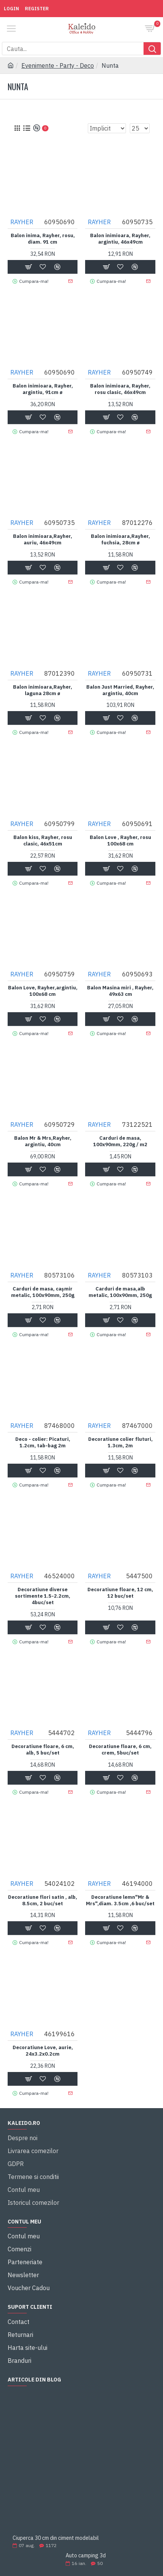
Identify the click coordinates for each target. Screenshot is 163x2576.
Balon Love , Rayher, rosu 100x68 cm (120, 840)
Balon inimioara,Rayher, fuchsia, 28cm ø (120, 539)
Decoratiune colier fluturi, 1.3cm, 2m (120, 1442)
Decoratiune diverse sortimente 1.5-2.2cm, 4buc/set (42, 1596)
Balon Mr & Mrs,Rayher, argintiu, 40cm (42, 1141)
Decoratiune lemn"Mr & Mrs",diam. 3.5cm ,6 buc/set (120, 1900)
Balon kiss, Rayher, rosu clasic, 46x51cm (42, 840)
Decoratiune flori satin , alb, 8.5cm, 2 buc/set (42, 1900)
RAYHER (21, 222)
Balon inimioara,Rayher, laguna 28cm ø (42, 690)
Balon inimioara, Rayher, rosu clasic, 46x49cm (120, 389)
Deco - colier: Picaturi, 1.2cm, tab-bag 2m (42, 1442)
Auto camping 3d (86, 2555)
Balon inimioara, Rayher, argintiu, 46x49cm (120, 239)
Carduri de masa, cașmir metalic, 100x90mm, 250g (42, 1292)
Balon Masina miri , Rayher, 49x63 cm (120, 991)
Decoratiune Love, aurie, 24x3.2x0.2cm (43, 2051)
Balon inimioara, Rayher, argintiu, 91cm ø (43, 389)
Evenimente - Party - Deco (57, 65)
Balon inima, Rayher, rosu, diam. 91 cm (43, 239)
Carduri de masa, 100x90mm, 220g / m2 (120, 1141)
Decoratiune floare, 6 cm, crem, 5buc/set (120, 1749)
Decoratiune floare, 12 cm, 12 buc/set (120, 1593)
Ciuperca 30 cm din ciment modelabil (56, 2538)
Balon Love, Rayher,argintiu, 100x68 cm (42, 991)
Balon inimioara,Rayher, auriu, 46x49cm (42, 539)
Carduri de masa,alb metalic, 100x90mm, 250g (120, 1292)
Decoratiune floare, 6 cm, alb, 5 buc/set (42, 1749)
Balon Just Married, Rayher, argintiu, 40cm (120, 690)
